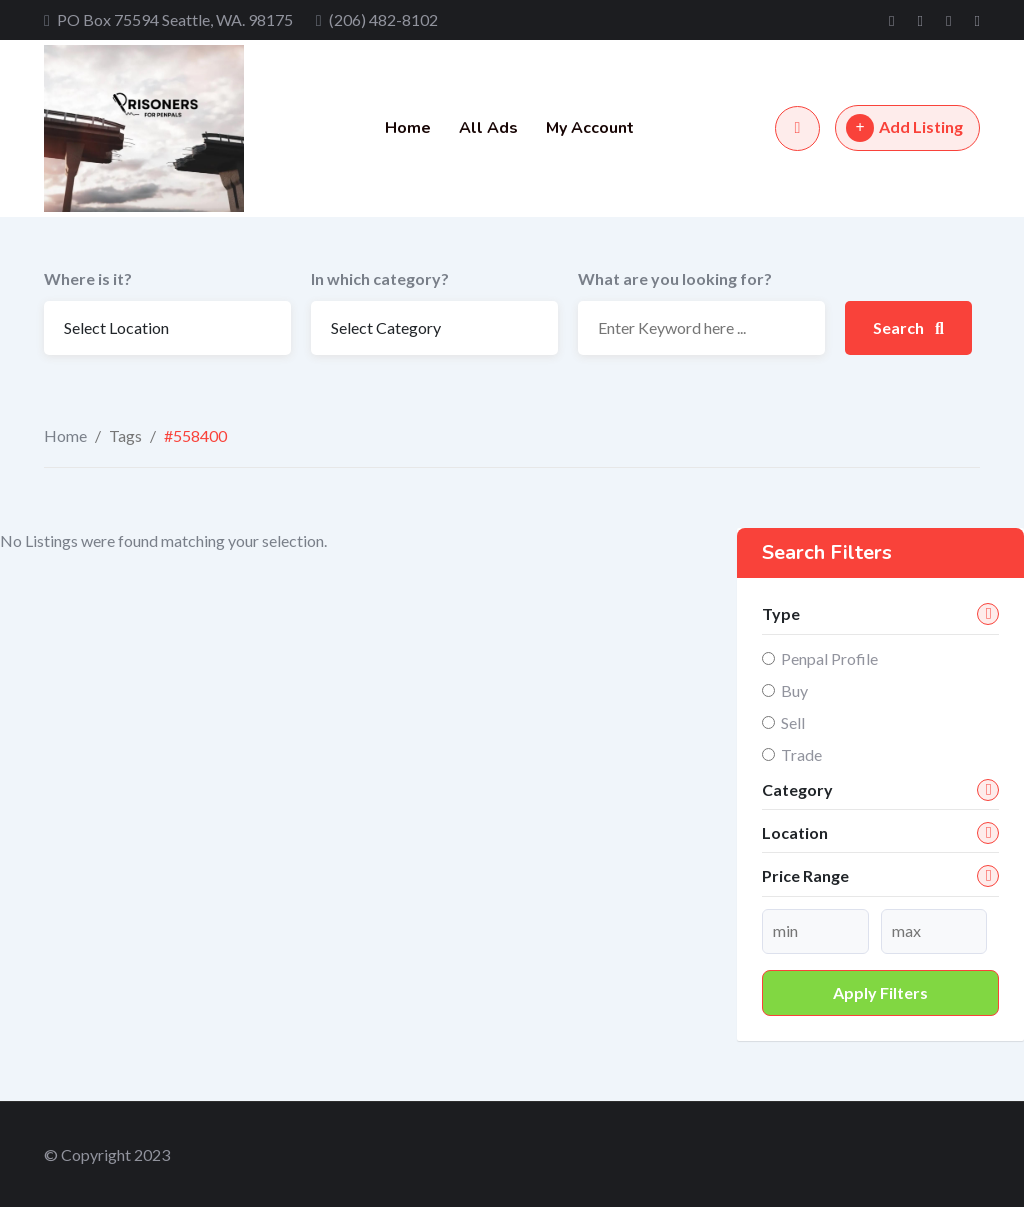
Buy (794, 690)
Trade (801, 754)
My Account (590, 128)
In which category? (380, 278)
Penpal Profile (829, 658)
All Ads (488, 128)
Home (408, 128)
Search (908, 327)
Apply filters (880, 992)
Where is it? (88, 278)
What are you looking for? (675, 278)
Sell (793, 722)
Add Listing (904, 128)
